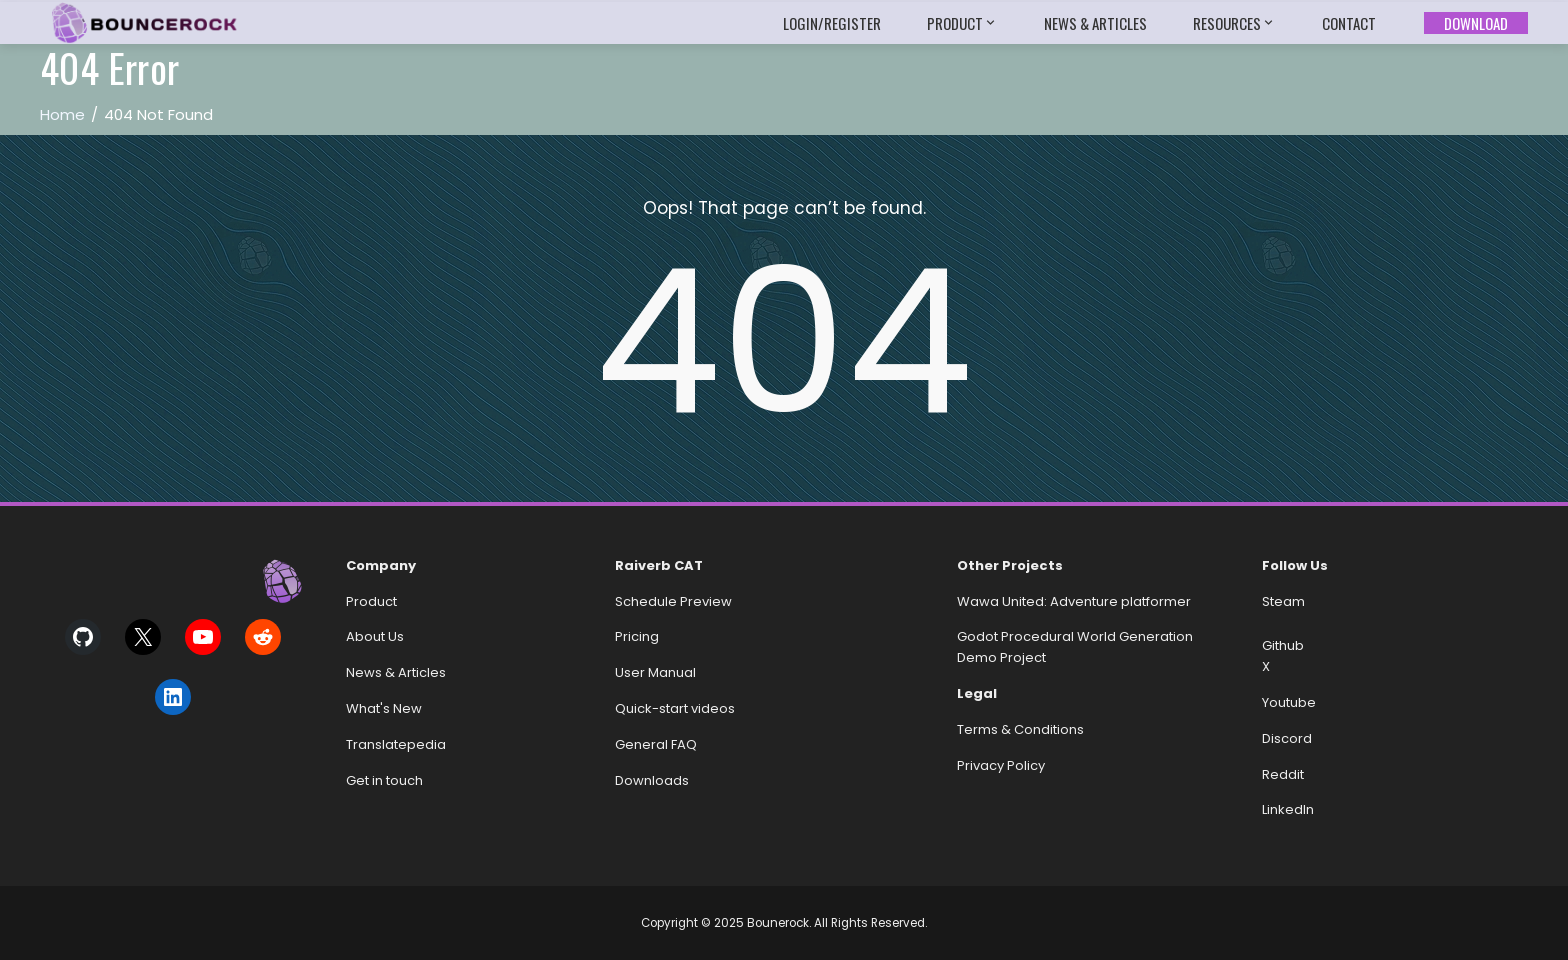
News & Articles (1095, 23)
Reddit (1283, 774)
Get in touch (384, 780)
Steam (1283, 601)
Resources (1234, 23)
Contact (1349, 23)
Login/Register (832, 23)
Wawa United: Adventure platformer (1074, 601)
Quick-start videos (675, 708)
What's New (384, 708)
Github (1283, 645)
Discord (1287, 738)
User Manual (655, 672)
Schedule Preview (673, 601)
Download (1476, 23)
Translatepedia (396, 744)
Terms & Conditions (1020, 729)
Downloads (652, 780)
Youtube (1289, 702)
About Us (375, 636)
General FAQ (656, 744)
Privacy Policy (1001, 765)
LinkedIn (1288, 809)
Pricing (637, 636)
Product (962, 23)
